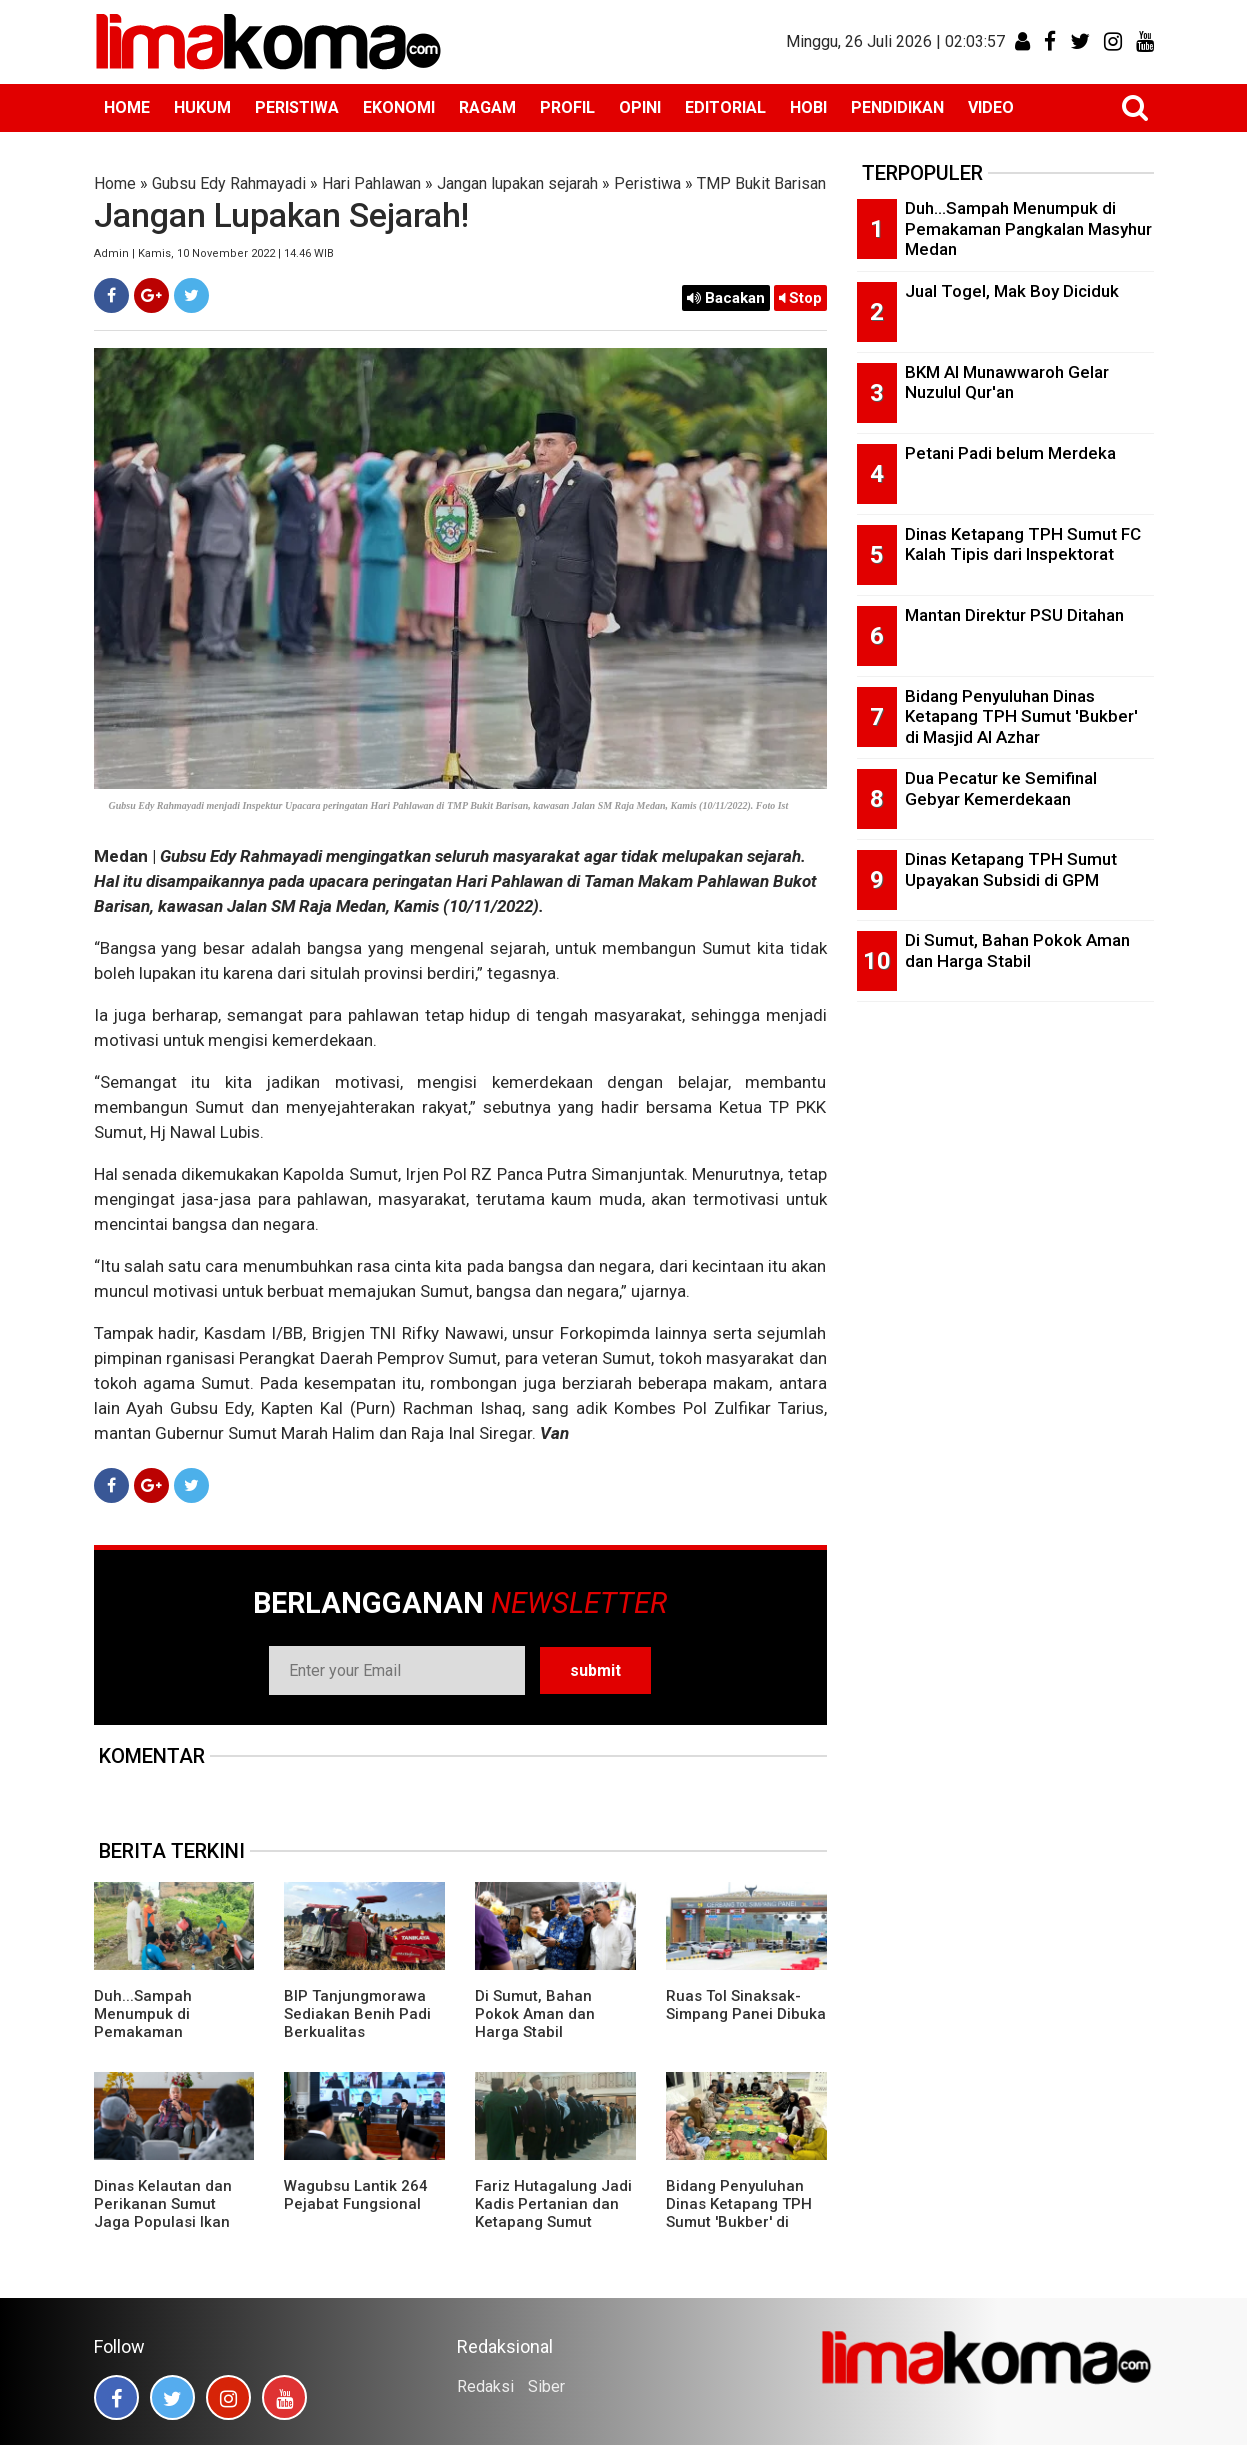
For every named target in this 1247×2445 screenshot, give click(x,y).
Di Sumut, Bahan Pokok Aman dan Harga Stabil (535, 2014)
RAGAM (487, 107)
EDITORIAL (725, 107)
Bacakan (726, 298)
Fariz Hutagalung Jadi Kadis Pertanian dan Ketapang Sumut (553, 2204)
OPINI (640, 107)
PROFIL (567, 107)
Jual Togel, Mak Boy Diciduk (1012, 291)
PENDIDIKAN (897, 107)
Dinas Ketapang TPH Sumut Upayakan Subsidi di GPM (1011, 869)
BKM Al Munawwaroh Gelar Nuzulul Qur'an (1007, 382)
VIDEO (991, 107)
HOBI (808, 107)
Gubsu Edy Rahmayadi (229, 183)
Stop (800, 298)
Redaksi (485, 2386)
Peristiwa (647, 183)
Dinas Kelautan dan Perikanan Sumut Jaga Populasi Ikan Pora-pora (163, 2213)
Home (115, 183)
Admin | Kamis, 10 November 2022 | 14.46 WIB (214, 253)
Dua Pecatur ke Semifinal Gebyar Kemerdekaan (1001, 788)
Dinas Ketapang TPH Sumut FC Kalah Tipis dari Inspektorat (1023, 544)
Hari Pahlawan (371, 183)
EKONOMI (399, 107)
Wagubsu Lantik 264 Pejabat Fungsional (356, 2195)
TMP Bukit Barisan (761, 183)
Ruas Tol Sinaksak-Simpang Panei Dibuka (746, 2005)
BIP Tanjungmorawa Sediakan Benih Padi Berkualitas (357, 2014)
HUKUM (202, 107)
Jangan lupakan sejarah (517, 183)
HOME (127, 107)
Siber (546, 2386)
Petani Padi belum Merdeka (1010, 453)
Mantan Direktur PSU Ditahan (1014, 615)
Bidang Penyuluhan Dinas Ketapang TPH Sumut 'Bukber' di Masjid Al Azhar (739, 2213)
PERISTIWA (297, 107)
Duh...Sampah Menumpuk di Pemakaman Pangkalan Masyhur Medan (164, 2032)
